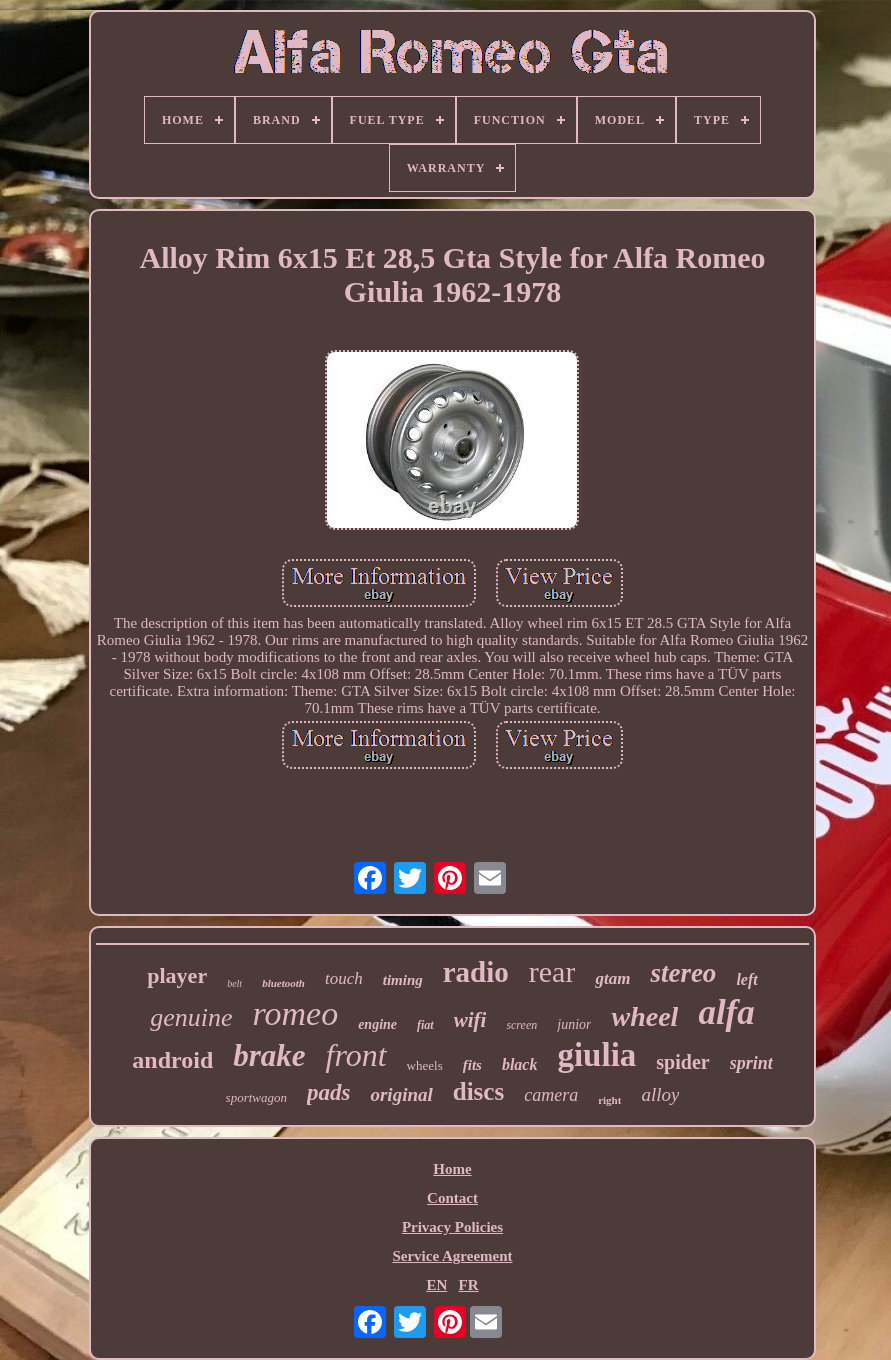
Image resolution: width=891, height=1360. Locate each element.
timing (403, 980)
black (520, 1064)
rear (552, 971)
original (401, 1094)
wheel (644, 1016)
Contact (452, 1198)
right (609, 1100)
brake (269, 1055)
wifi (470, 1020)
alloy (660, 1094)
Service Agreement (452, 1256)
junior (574, 1024)
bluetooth (283, 983)
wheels (425, 1065)
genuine (191, 1017)
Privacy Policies (452, 1227)
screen (521, 1025)
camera (551, 1095)
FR (469, 1285)
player (177, 975)
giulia (596, 1055)
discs (478, 1091)
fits (472, 1065)
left (746, 979)
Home (452, 1169)
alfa (726, 1012)
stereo (683, 973)
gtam (612, 978)
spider (682, 1062)
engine (377, 1024)
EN (436, 1285)
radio (476, 972)
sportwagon (256, 1097)
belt (234, 983)
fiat (425, 1025)
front (356, 1055)
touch (344, 978)
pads (328, 1092)
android (172, 1060)
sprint (751, 1063)
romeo (296, 1013)
